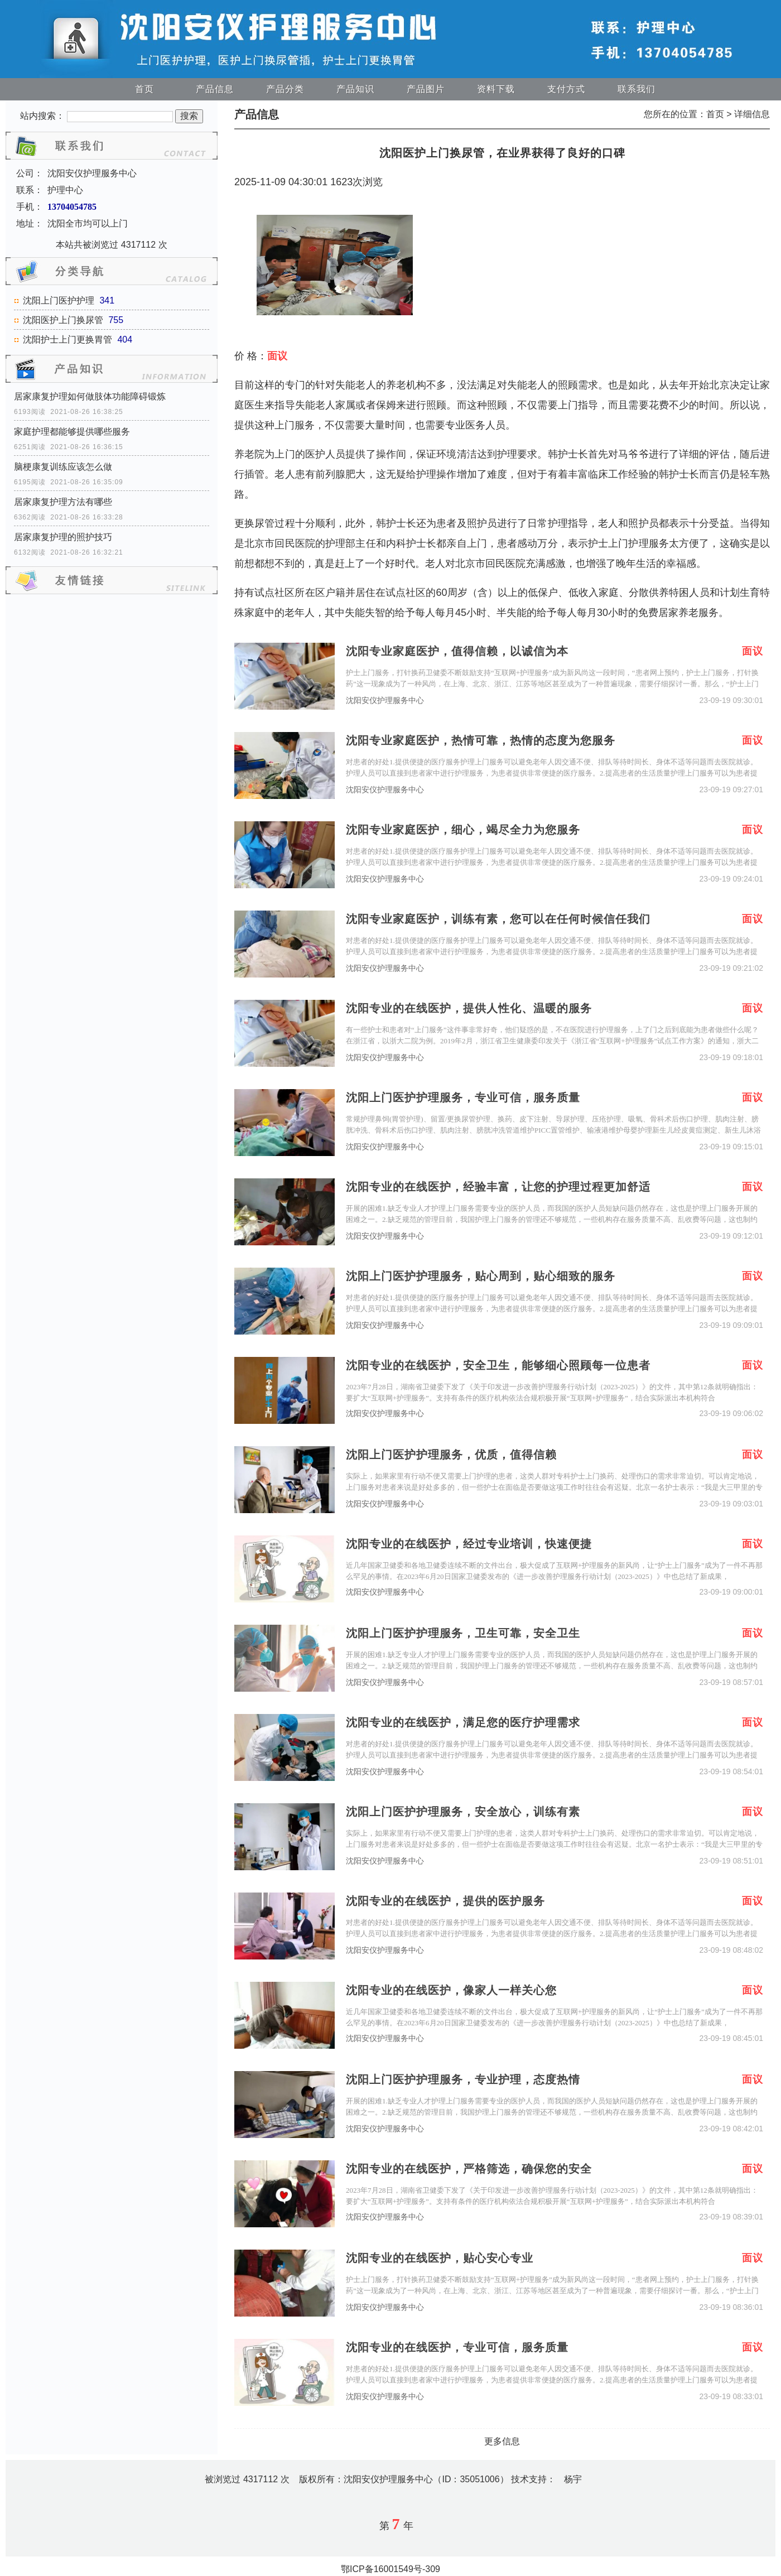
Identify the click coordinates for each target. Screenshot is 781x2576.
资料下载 (496, 89)
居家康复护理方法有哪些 (63, 502)
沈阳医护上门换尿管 (63, 320)
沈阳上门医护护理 (58, 300)
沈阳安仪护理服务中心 (385, 700)
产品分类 (285, 89)
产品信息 (215, 89)
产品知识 (355, 89)
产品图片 (426, 89)
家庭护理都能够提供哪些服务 (72, 431)
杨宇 (573, 2479)
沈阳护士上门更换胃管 (67, 339)
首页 (144, 89)
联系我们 (636, 89)
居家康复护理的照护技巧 (63, 537)
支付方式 (566, 89)
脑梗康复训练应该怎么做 (63, 466)
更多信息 (502, 2441)
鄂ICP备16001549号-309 (390, 2569)
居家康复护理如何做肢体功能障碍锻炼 (90, 396)
